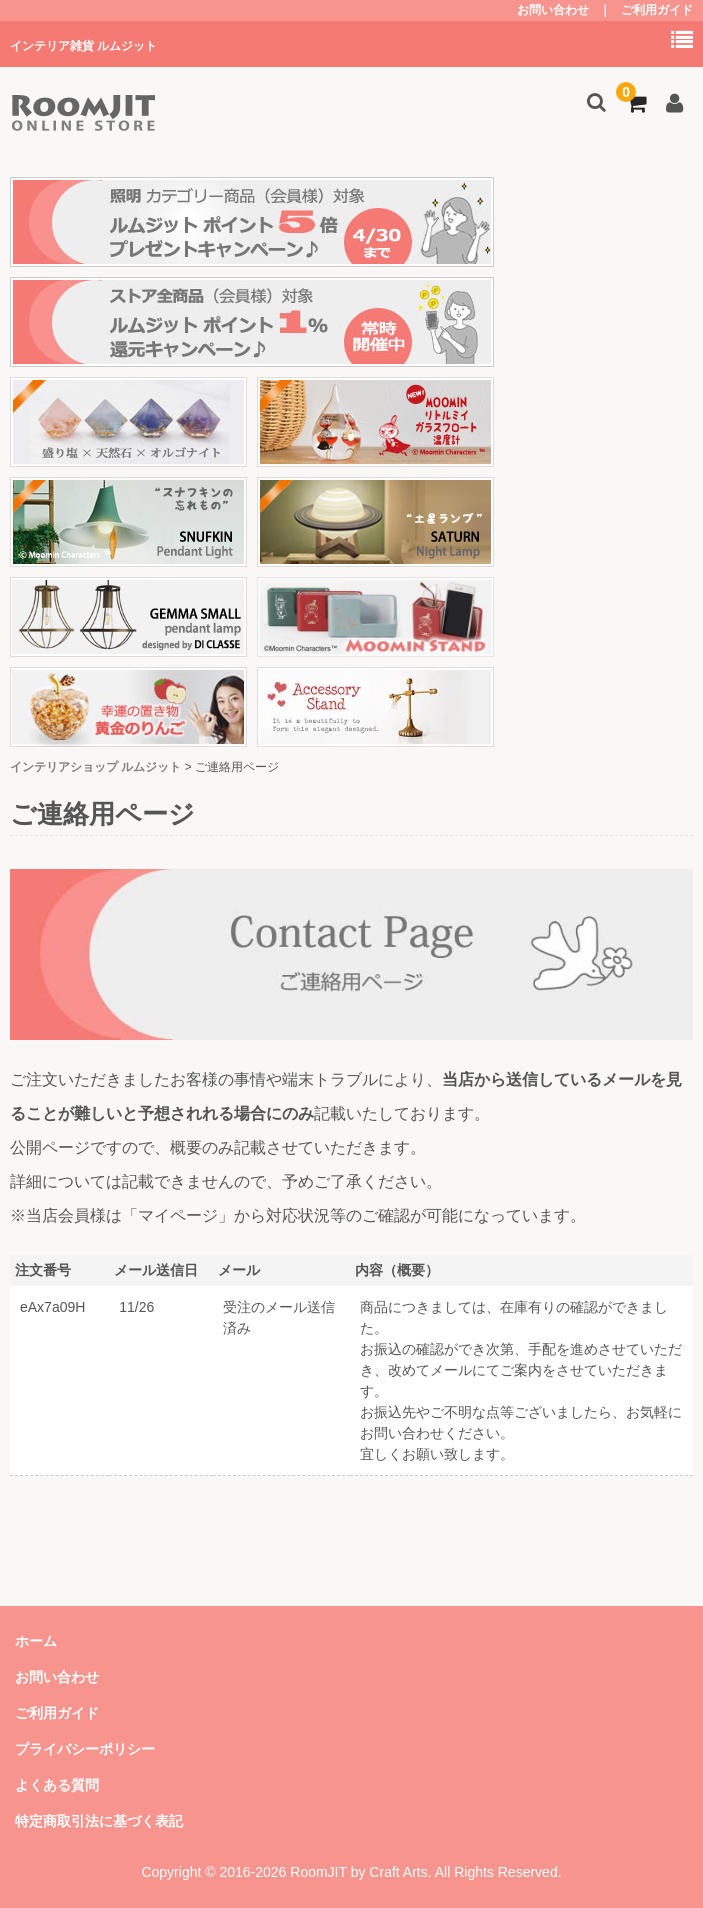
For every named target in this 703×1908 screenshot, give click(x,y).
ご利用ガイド (657, 10)
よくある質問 (57, 1785)
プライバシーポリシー (85, 1749)
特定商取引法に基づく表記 (99, 1821)
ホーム (36, 1641)
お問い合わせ (553, 10)
